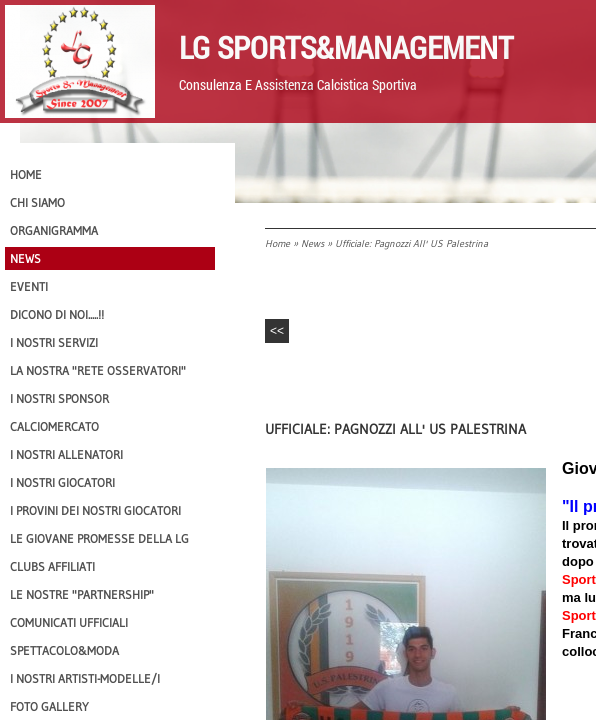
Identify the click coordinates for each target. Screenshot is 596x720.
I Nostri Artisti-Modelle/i (85, 678)
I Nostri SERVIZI (54, 342)
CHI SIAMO (37, 202)
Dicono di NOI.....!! (57, 314)
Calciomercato (54, 426)
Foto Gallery (49, 706)
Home (277, 243)
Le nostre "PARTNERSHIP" (82, 594)
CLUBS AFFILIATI (52, 566)
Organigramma (54, 230)
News (312, 243)
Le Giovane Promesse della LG (99, 538)
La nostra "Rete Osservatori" (98, 370)
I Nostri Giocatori (62, 482)
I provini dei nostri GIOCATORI (95, 510)
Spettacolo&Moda (64, 650)
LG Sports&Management (346, 47)
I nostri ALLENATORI (66, 454)
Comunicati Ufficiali (69, 622)
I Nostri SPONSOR (59, 398)
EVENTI (29, 286)
